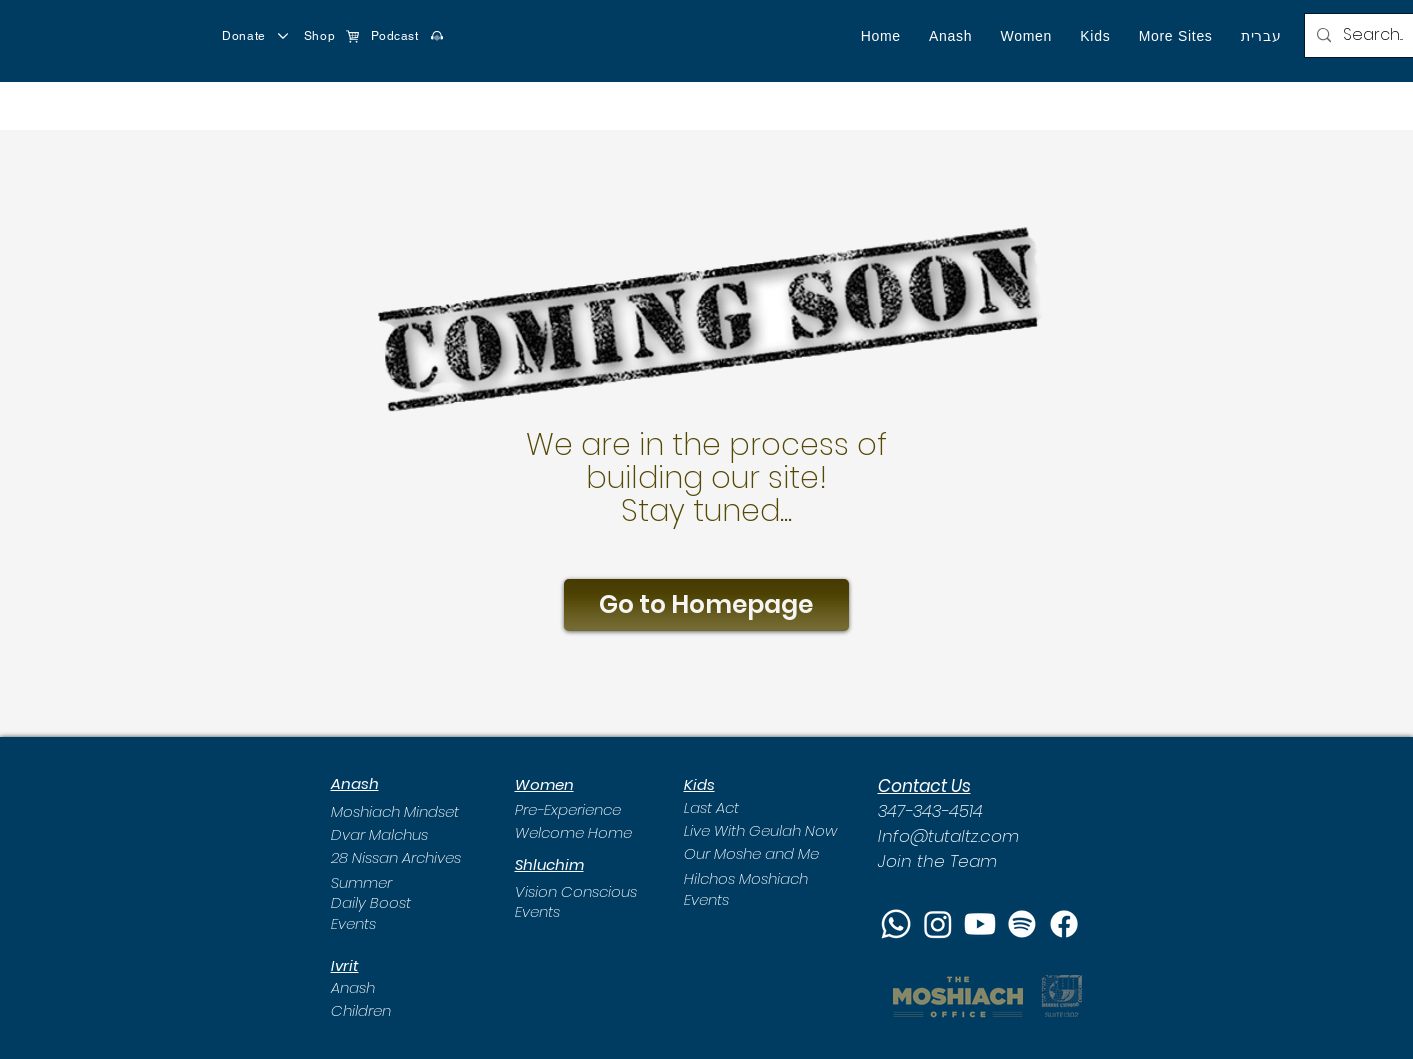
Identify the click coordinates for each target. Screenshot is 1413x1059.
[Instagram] (938, 924)
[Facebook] (1064, 924)
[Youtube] (980, 924)
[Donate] (256, 36)
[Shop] (332, 36)
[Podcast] (408, 36)
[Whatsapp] (896, 924)
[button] (950, 36)
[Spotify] (1022, 924)
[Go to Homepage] (706, 605)
